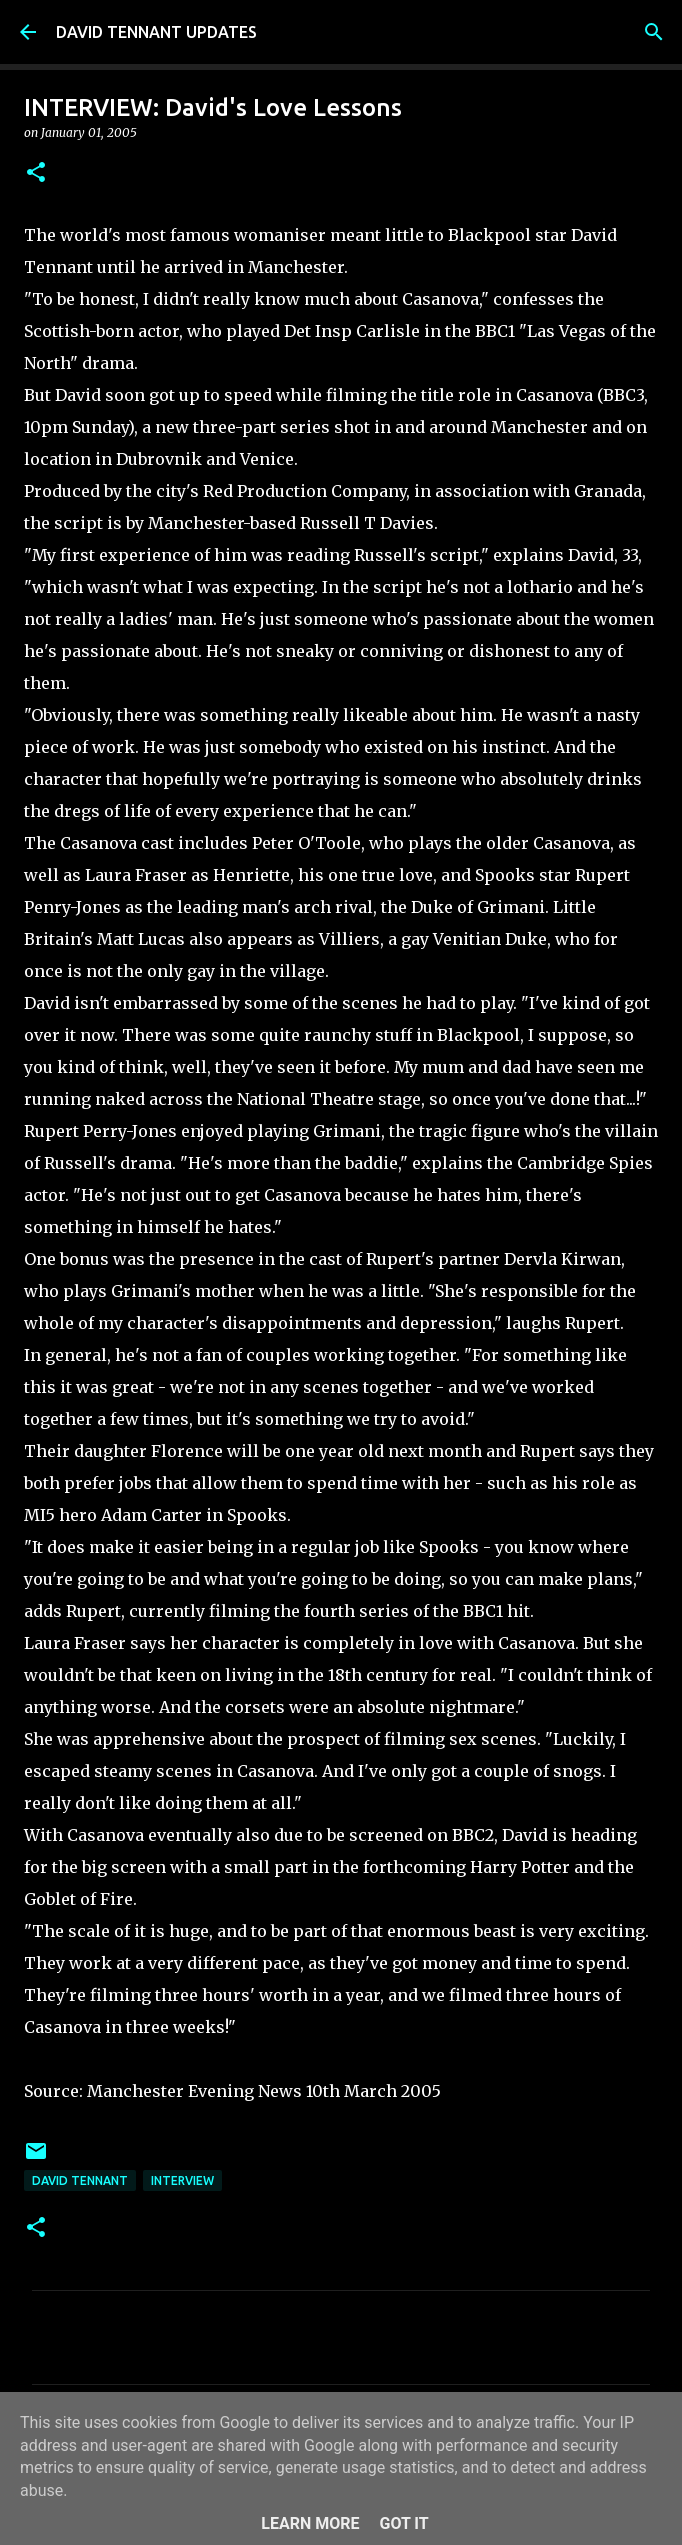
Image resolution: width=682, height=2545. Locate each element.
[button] (36, 173)
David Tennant (80, 2180)
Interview (182, 2180)
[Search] (654, 32)
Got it (403, 2523)
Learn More (310, 2523)
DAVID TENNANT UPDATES (156, 32)
